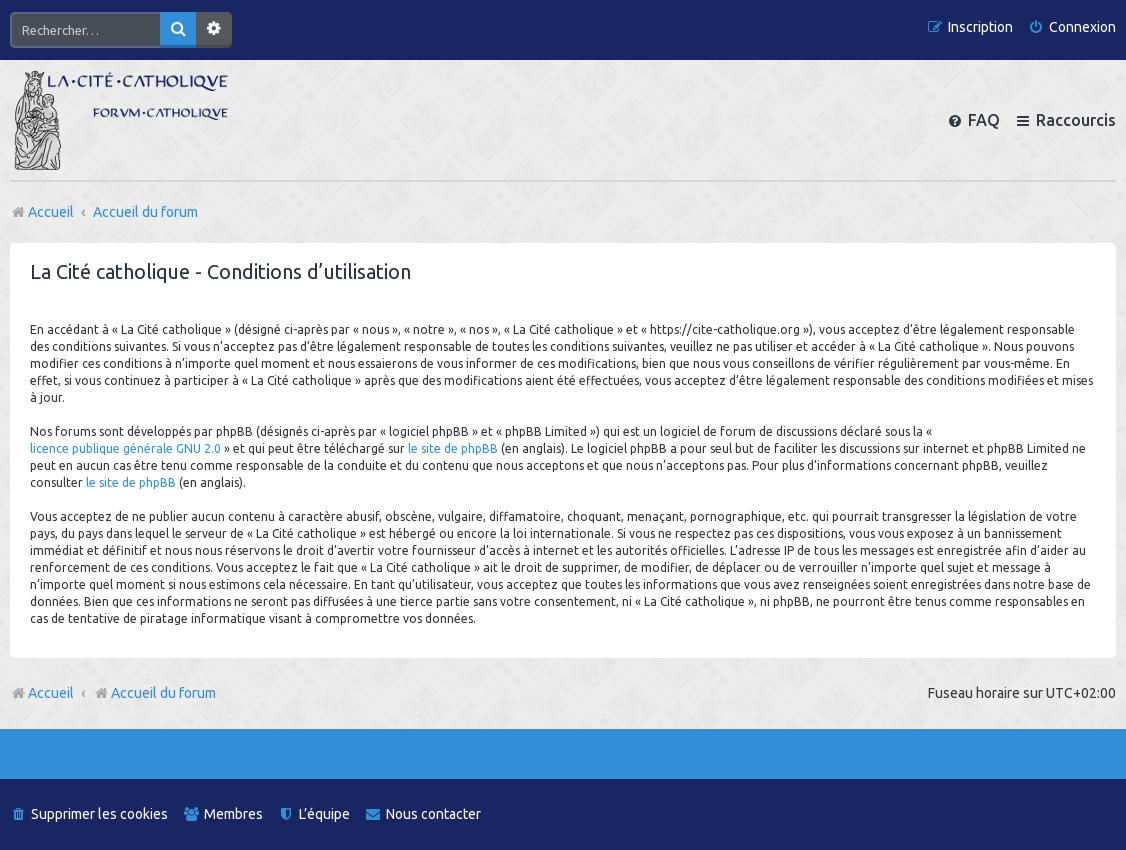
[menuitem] (1072, 27)
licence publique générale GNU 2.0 (125, 448)
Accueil (51, 693)
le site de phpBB (453, 448)
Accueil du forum (154, 693)
